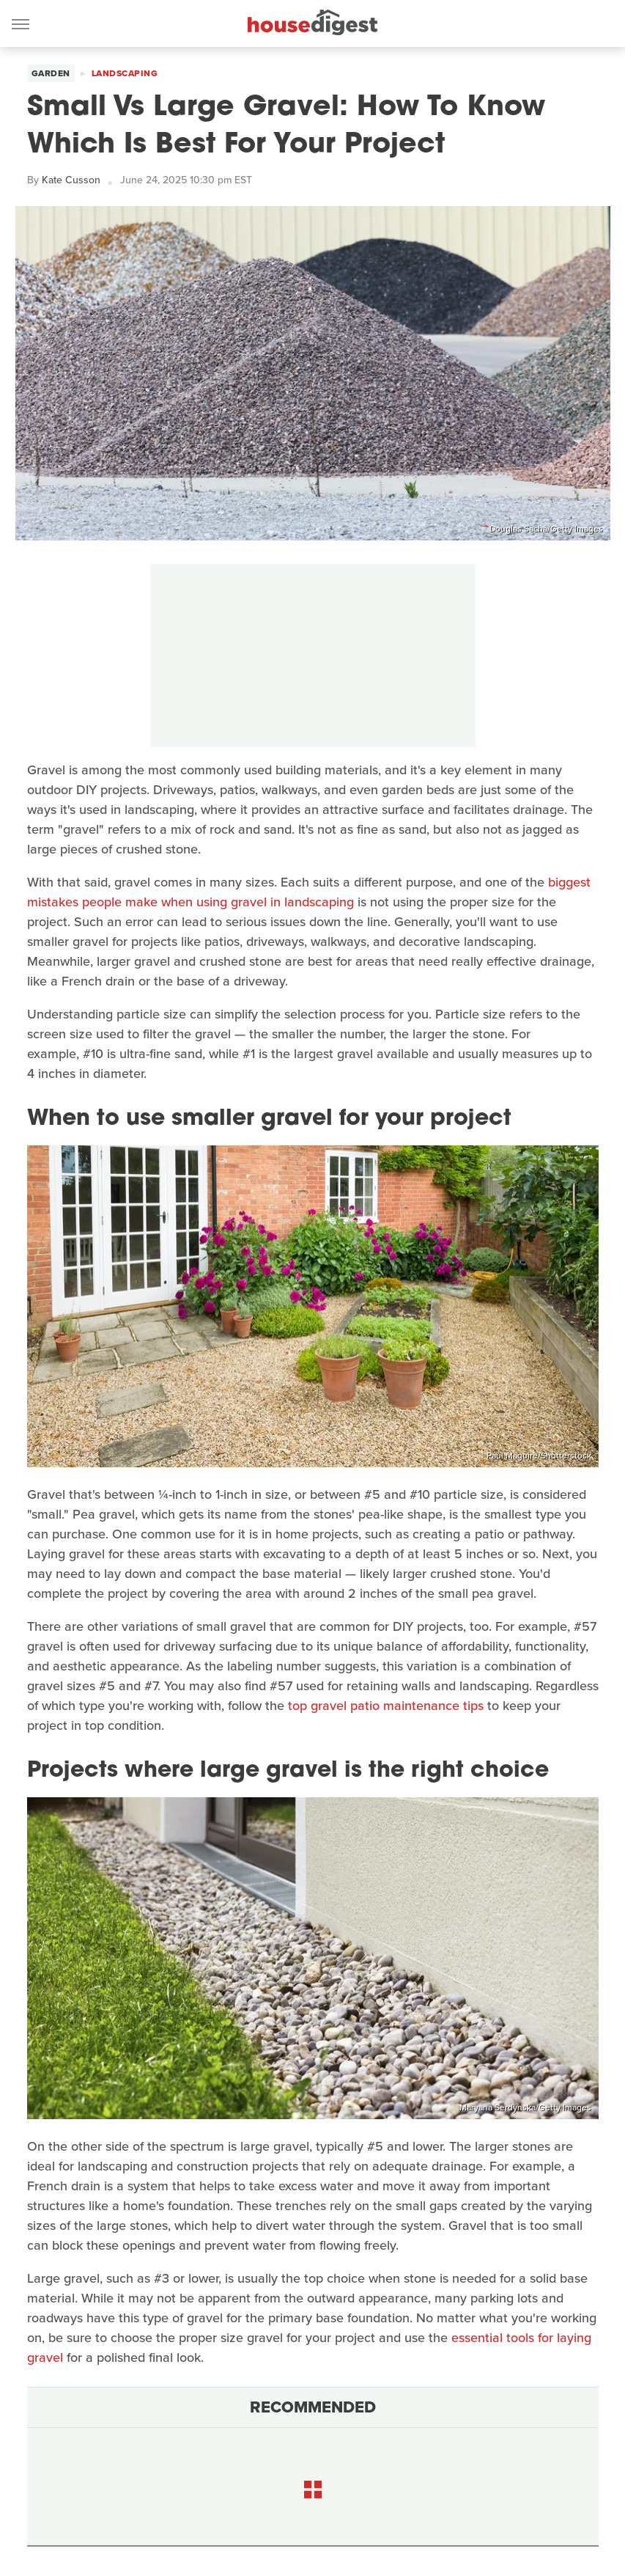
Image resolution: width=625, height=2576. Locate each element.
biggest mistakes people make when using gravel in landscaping (309, 892)
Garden (51, 73)
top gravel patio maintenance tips (386, 1705)
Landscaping (125, 73)
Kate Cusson (71, 180)
